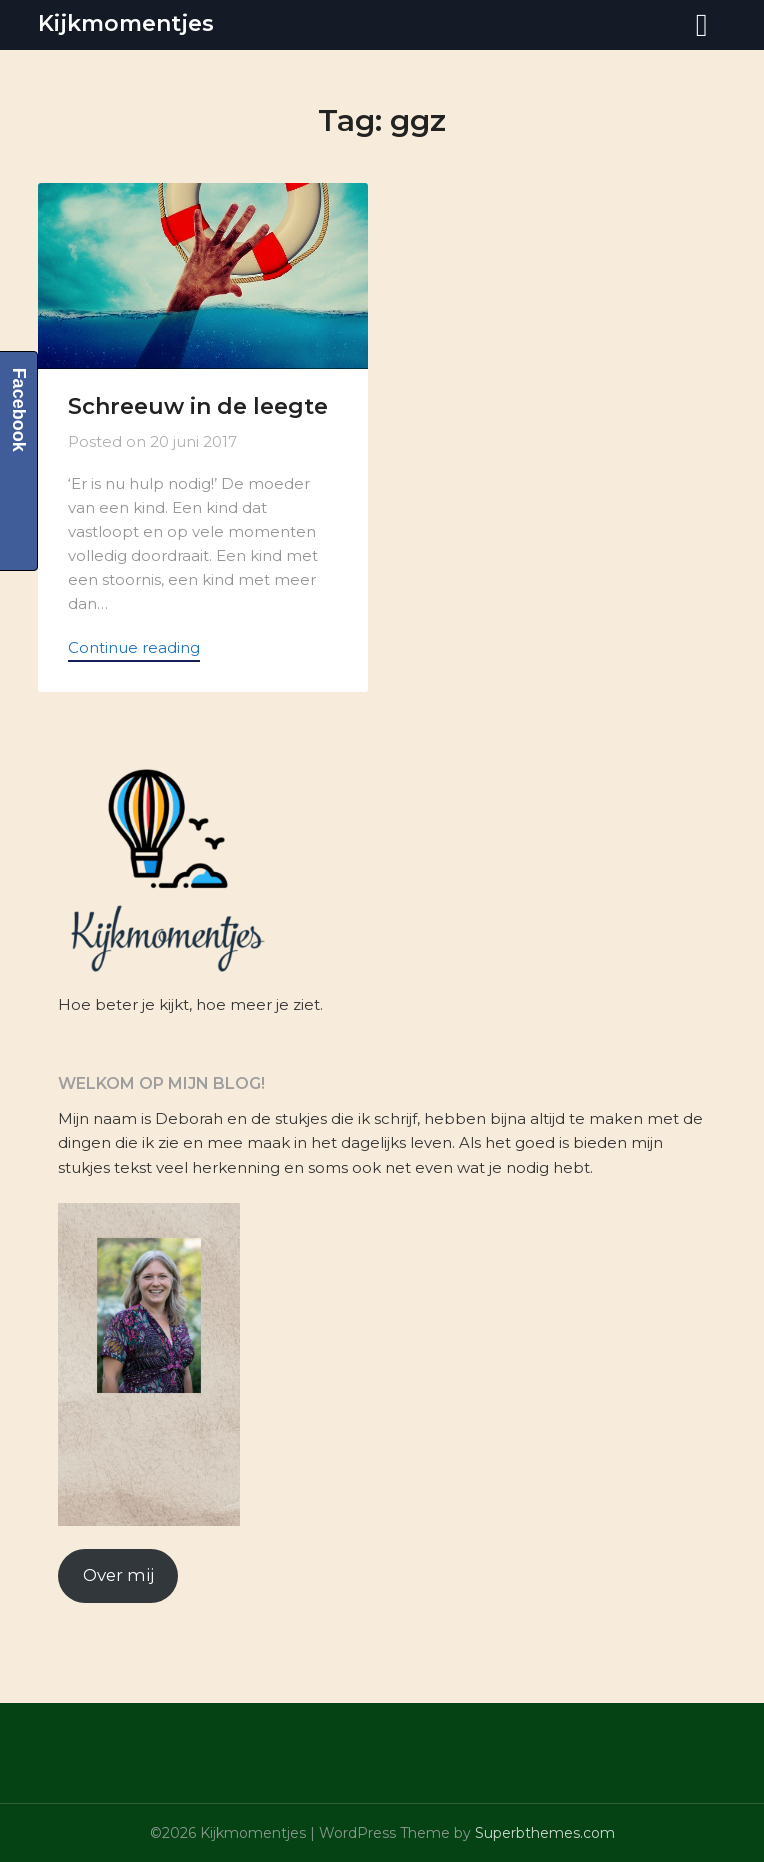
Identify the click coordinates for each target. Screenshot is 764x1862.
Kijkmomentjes (126, 23)
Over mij (118, 1575)
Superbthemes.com (545, 1833)
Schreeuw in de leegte (198, 406)
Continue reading (134, 647)
